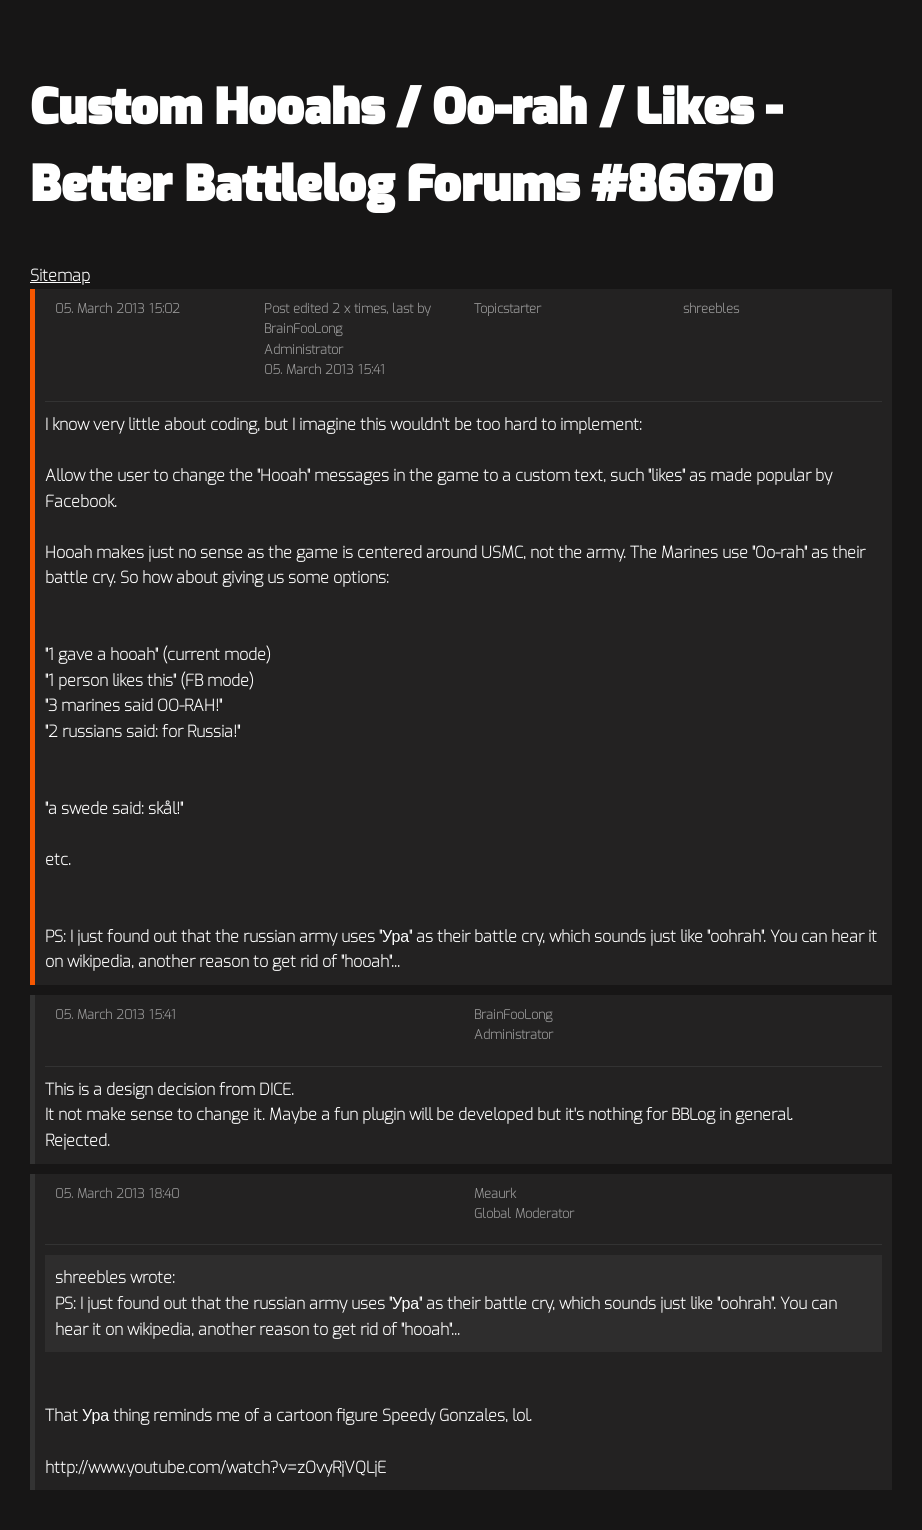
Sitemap (60, 275)
